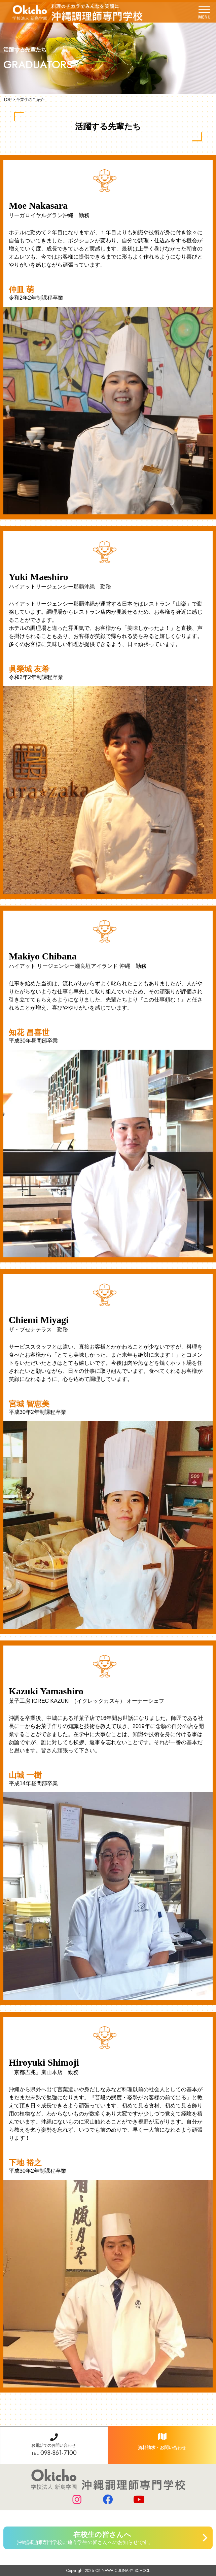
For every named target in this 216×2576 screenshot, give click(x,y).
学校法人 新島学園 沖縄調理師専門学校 (77, 12)
